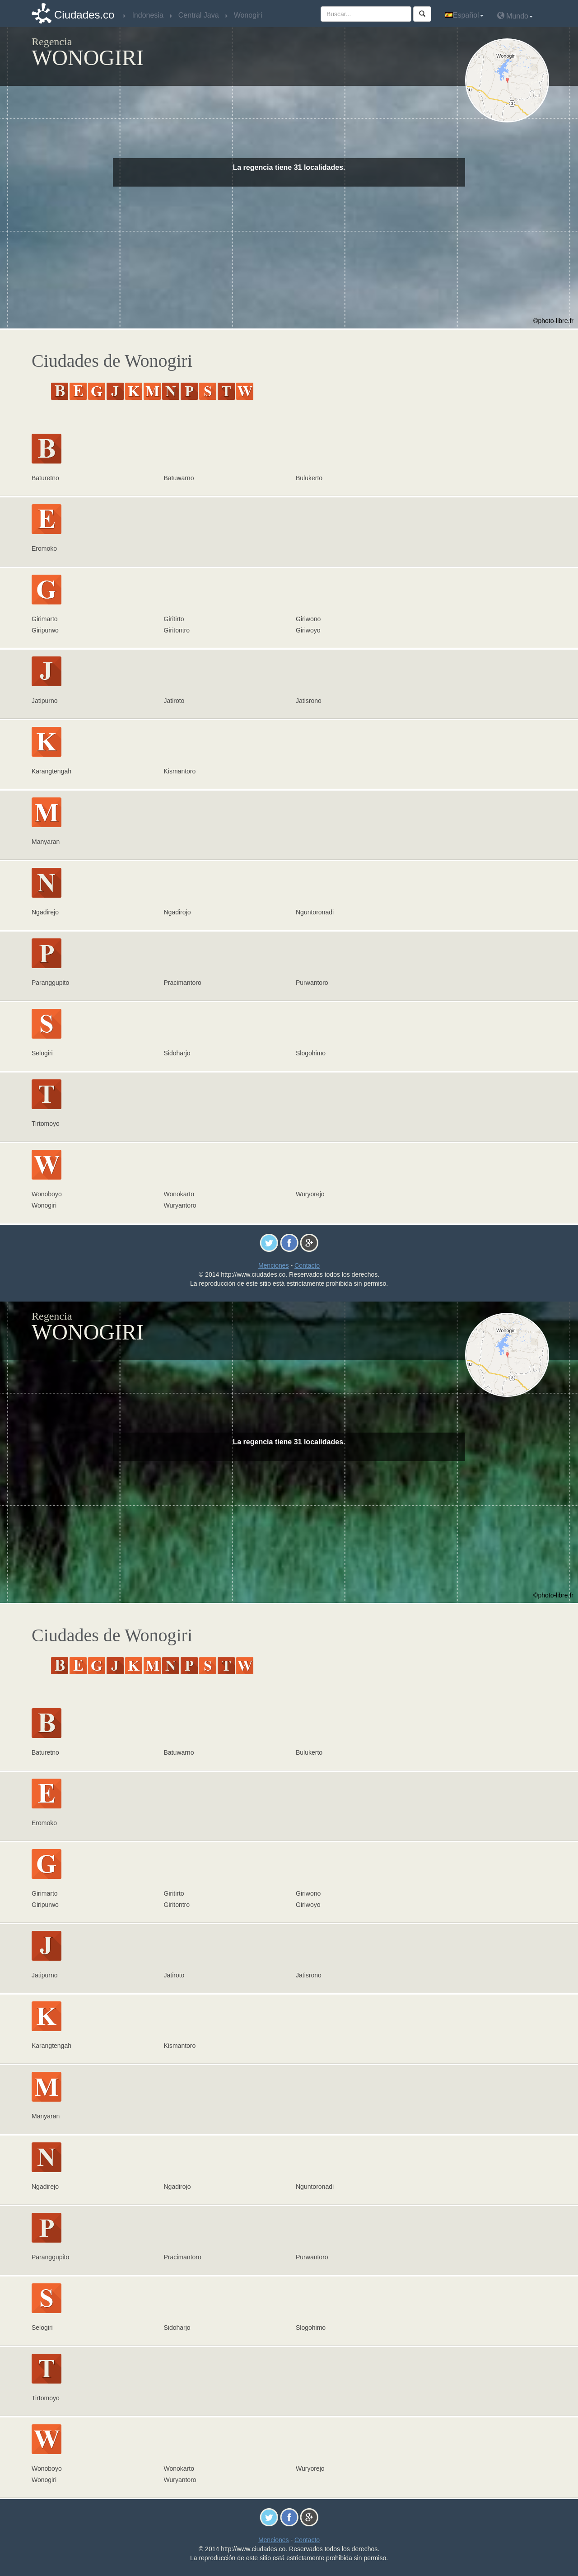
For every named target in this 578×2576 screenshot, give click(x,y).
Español (464, 15)
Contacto (307, 1265)
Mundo (515, 15)
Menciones (273, 1265)
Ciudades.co (84, 15)
